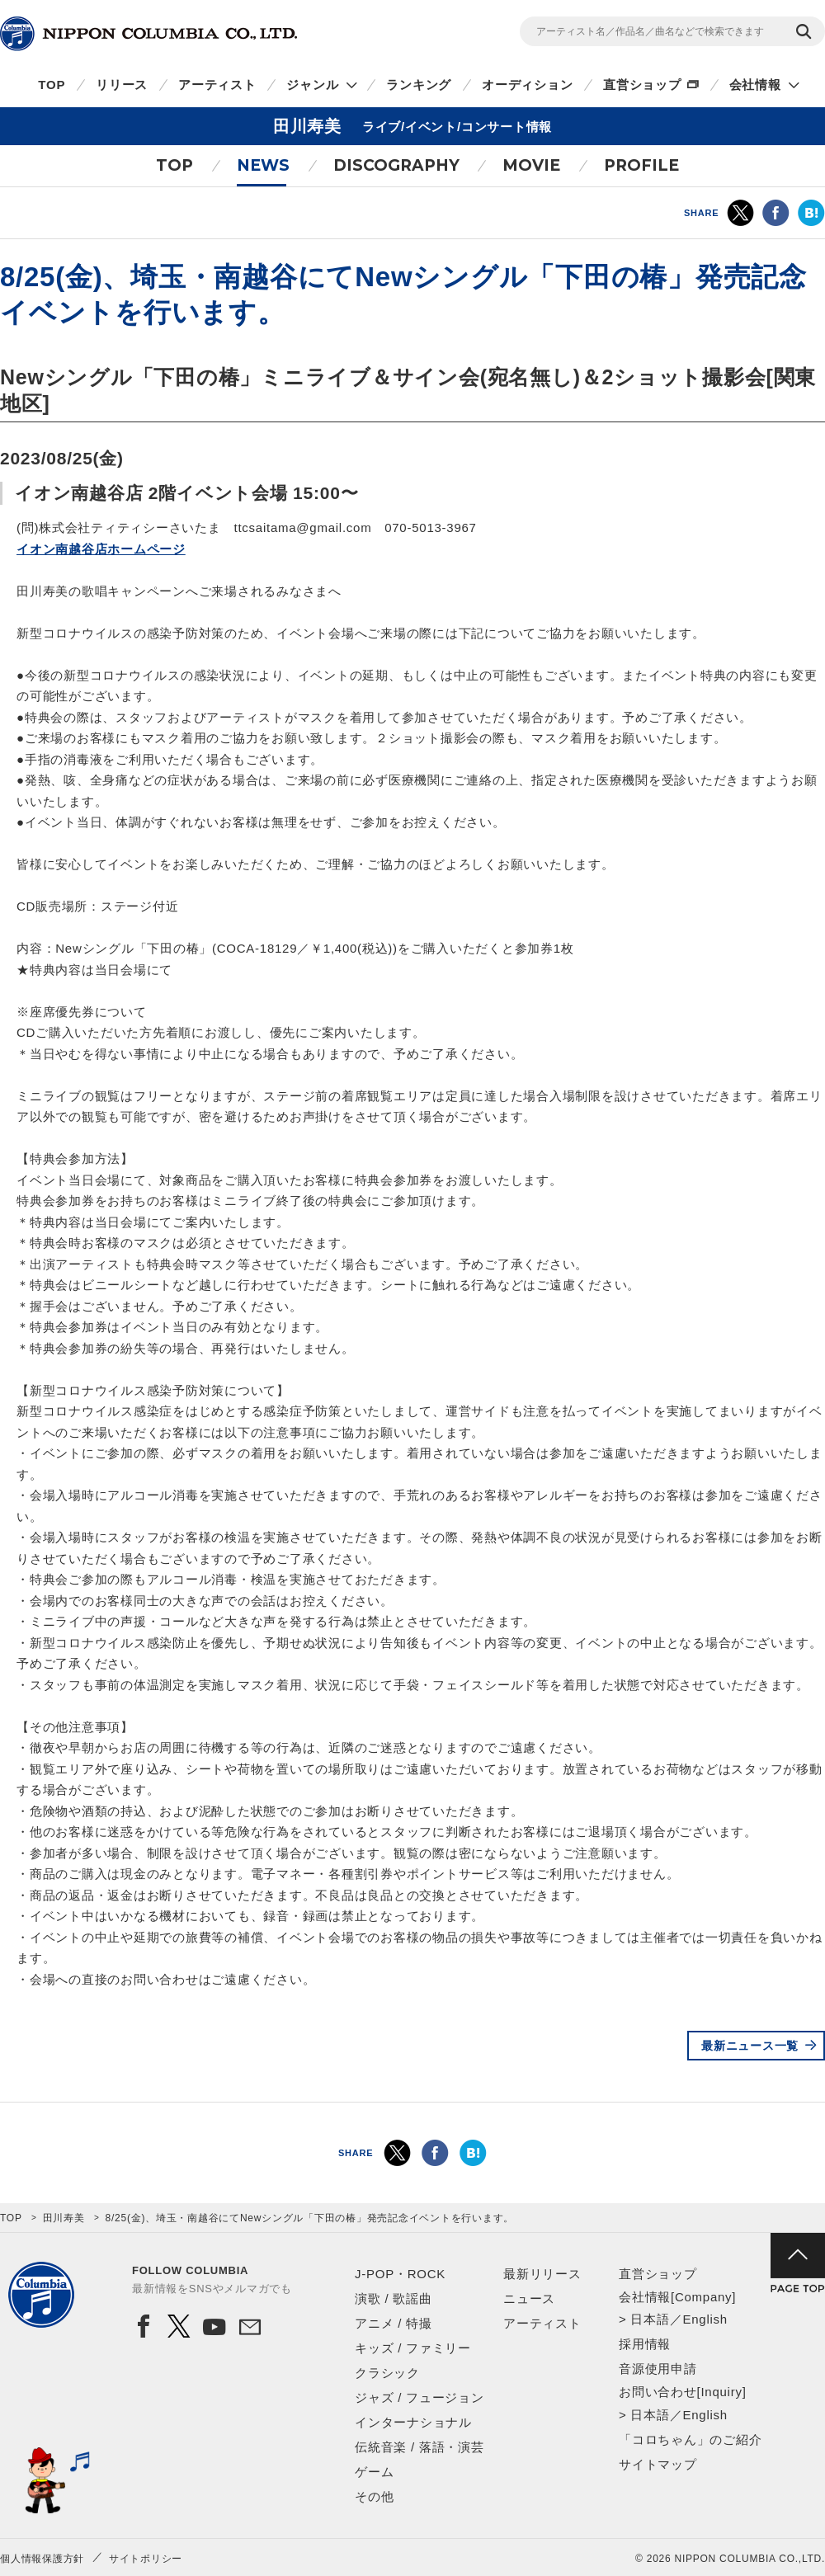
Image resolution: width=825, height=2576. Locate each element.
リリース (122, 85)
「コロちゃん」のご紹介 (690, 2439)
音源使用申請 (658, 2369)
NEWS (263, 165)
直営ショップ (642, 85)
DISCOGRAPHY (396, 165)
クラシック (387, 2373)
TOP (51, 85)
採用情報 (645, 2344)
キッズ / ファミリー (413, 2348)
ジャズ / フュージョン (419, 2397)
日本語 (649, 2319)
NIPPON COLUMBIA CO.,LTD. (148, 33)
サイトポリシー (145, 2558)
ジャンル (312, 85)
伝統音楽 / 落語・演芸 (419, 2447)
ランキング (418, 85)
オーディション (527, 85)
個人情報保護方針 (42, 2558)
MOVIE (531, 165)
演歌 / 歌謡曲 (393, 2298)
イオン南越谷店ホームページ (101, 549)
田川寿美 (64, 2218)
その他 (374, 2496)
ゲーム (374, 2472)
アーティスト (217, 85)
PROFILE (641, 165)
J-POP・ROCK (400, 2274)
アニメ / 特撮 (393, 2323)
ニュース (529, 2298)
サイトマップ (658, 2464)
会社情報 (755, 85)
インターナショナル (413, 2422)
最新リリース (542, 2274)
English (704, 2319)
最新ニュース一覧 (750, 2045)
